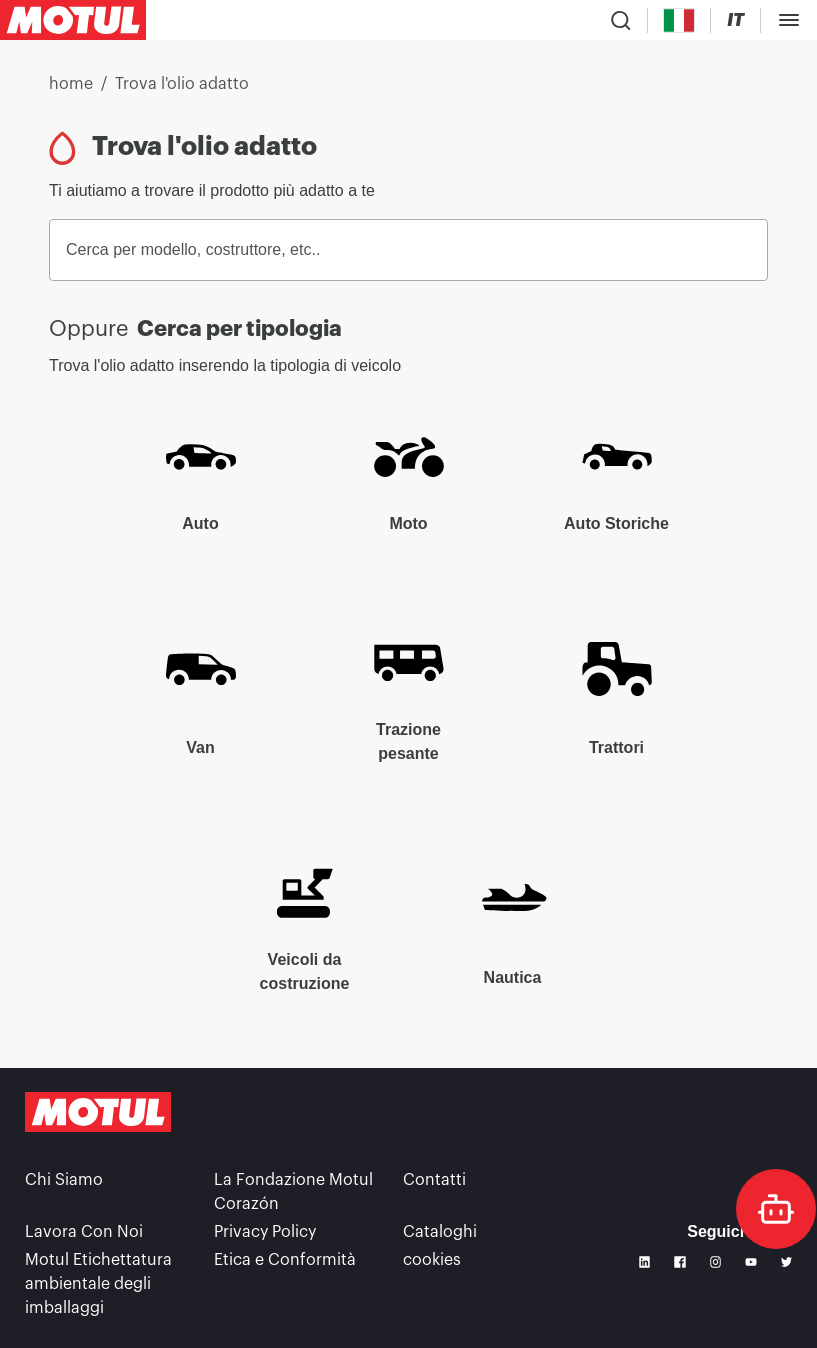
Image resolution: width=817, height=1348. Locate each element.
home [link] (71, 84)
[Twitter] (787, 1262)
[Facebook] (680, 1262)
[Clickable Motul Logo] (73, 20)
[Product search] (621, 20)
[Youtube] (751, 1262)
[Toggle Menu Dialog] (789, 20)
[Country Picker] (679, 20)
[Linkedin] (645, 1262)
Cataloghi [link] (440, 1232)
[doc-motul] (776, 1209)
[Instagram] (716, 1262)
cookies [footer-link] (432, 1260)
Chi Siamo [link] (64, 1180)
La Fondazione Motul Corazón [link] (293, 1192)
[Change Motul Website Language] (735, 20)
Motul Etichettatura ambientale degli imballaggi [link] (98, 1284)
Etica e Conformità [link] (285, 1260)
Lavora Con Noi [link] (84, 1232)
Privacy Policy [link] (265, 1232)
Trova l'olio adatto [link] (182, 84)
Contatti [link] (434, 1180)
